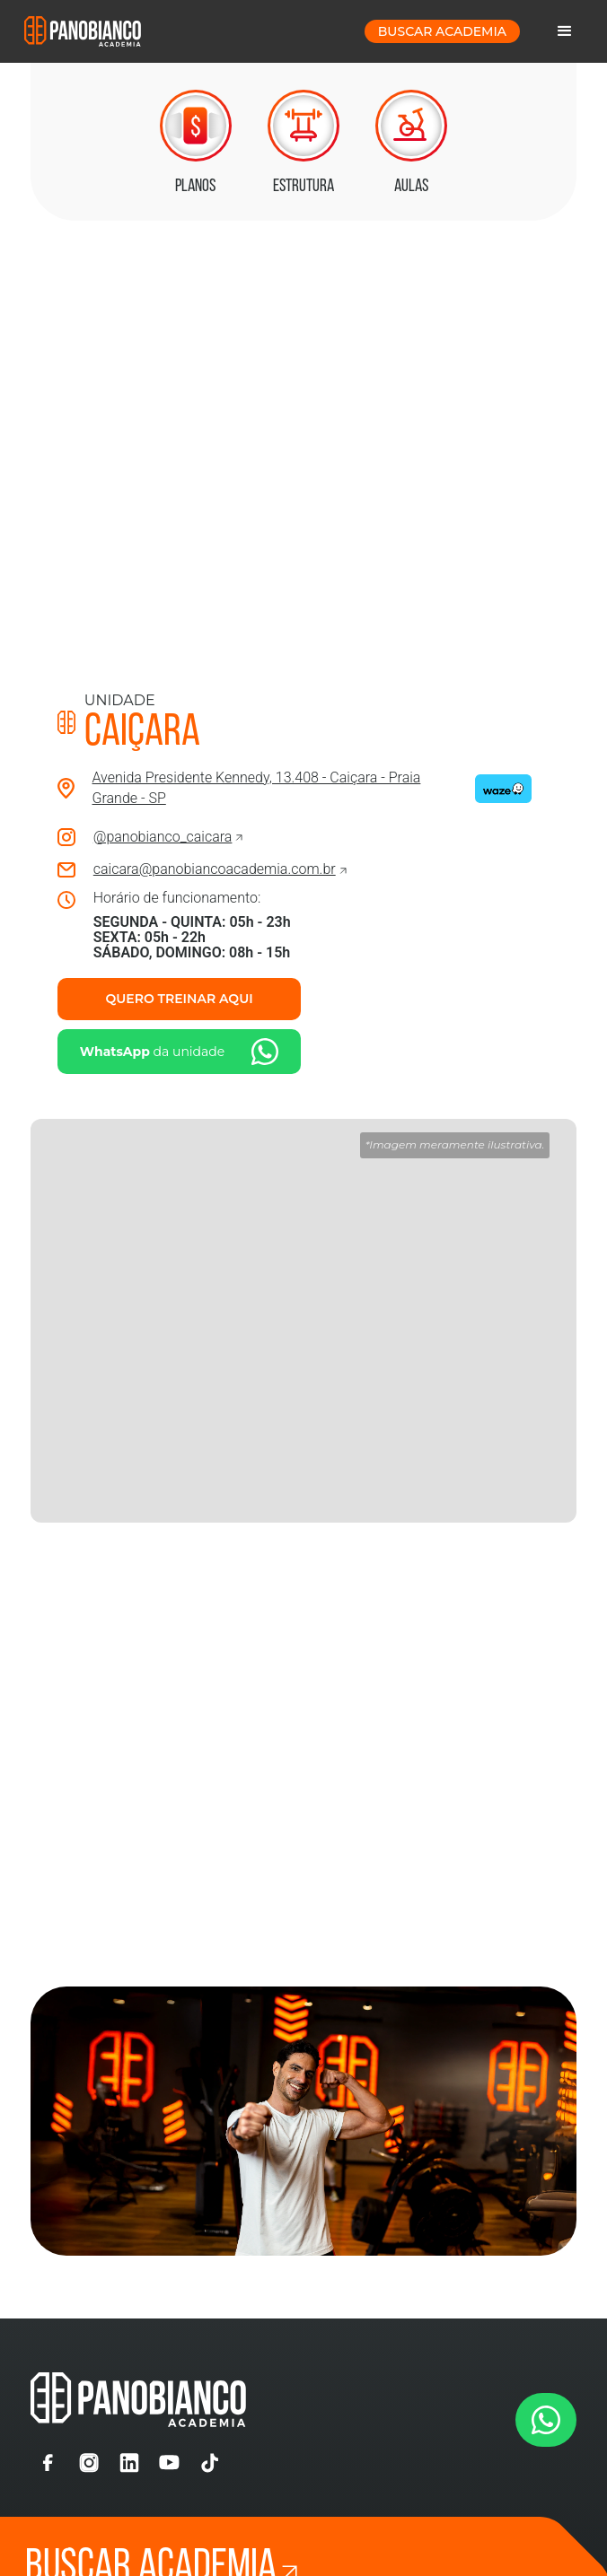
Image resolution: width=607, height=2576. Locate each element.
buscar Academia (442, 31)
